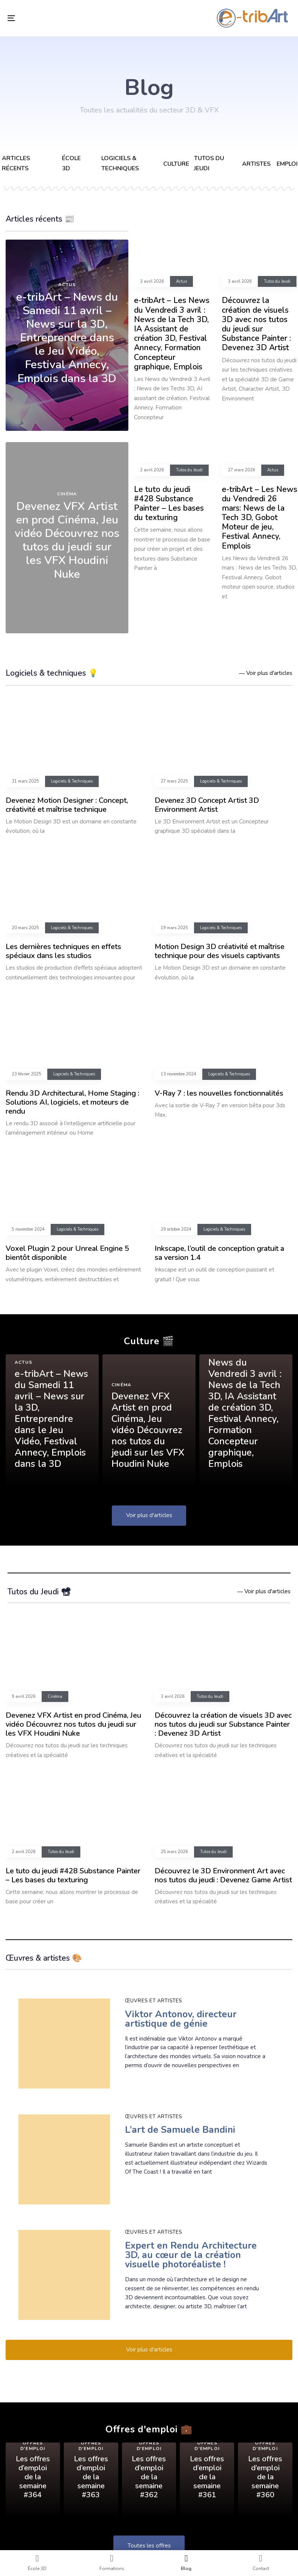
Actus (67, 285)
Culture (176, 164)
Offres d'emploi (32, 2446)
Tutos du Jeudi (277, 281)
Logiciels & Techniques (72, 781)
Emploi (287, 164)
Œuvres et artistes (153, 2001)
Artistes (256, 164)
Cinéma (67, 494)
